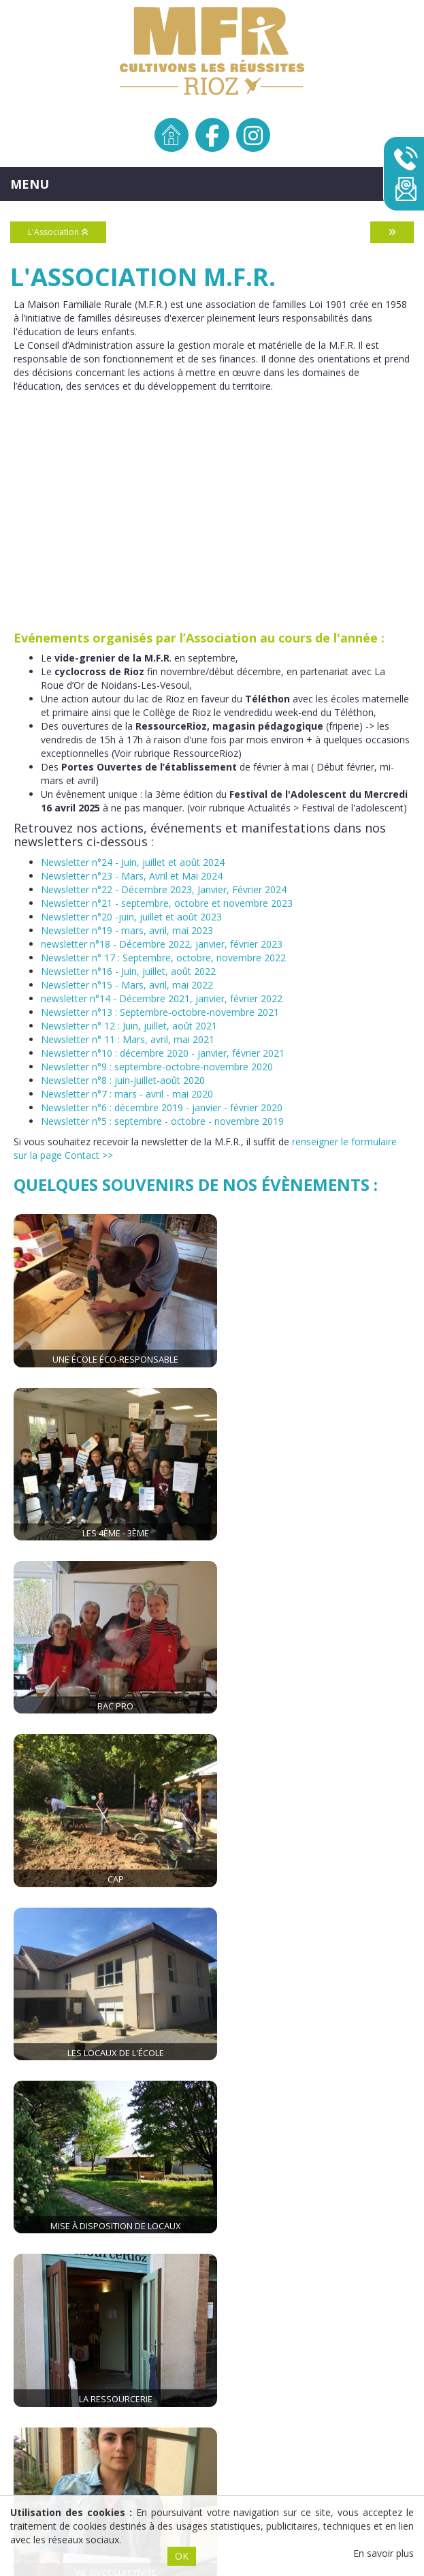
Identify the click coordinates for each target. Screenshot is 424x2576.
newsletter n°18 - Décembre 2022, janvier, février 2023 (161, 943)
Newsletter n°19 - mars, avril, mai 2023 (127, 930)
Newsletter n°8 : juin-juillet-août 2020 (123, 1080)
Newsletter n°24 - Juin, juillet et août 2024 (133, 862)
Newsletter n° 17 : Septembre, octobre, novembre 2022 (163, 957)
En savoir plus (383, 2553)
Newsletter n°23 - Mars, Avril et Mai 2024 (132, 875)
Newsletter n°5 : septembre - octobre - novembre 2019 (162, 1121)
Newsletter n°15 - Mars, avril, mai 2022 (127, 984)
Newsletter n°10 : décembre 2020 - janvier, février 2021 (162, 1052)
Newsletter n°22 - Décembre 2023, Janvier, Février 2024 (164, 889)
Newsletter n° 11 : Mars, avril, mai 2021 (127, 1039)
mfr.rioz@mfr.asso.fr (328, 2139)
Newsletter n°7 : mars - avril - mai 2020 (127, 1093)
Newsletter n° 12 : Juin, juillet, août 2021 (129, 1025)
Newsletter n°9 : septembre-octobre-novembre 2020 (157, 1066)
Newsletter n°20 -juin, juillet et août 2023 (131, 916)
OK (182, 2555)
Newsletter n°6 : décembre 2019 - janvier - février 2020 (161, 1107)
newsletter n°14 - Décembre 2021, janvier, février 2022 (161, 998)
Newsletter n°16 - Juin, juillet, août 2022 (128, 971)
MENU (29, 184)
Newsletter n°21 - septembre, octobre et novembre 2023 (167, 903)
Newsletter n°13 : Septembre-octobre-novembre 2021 (160, 1012)
